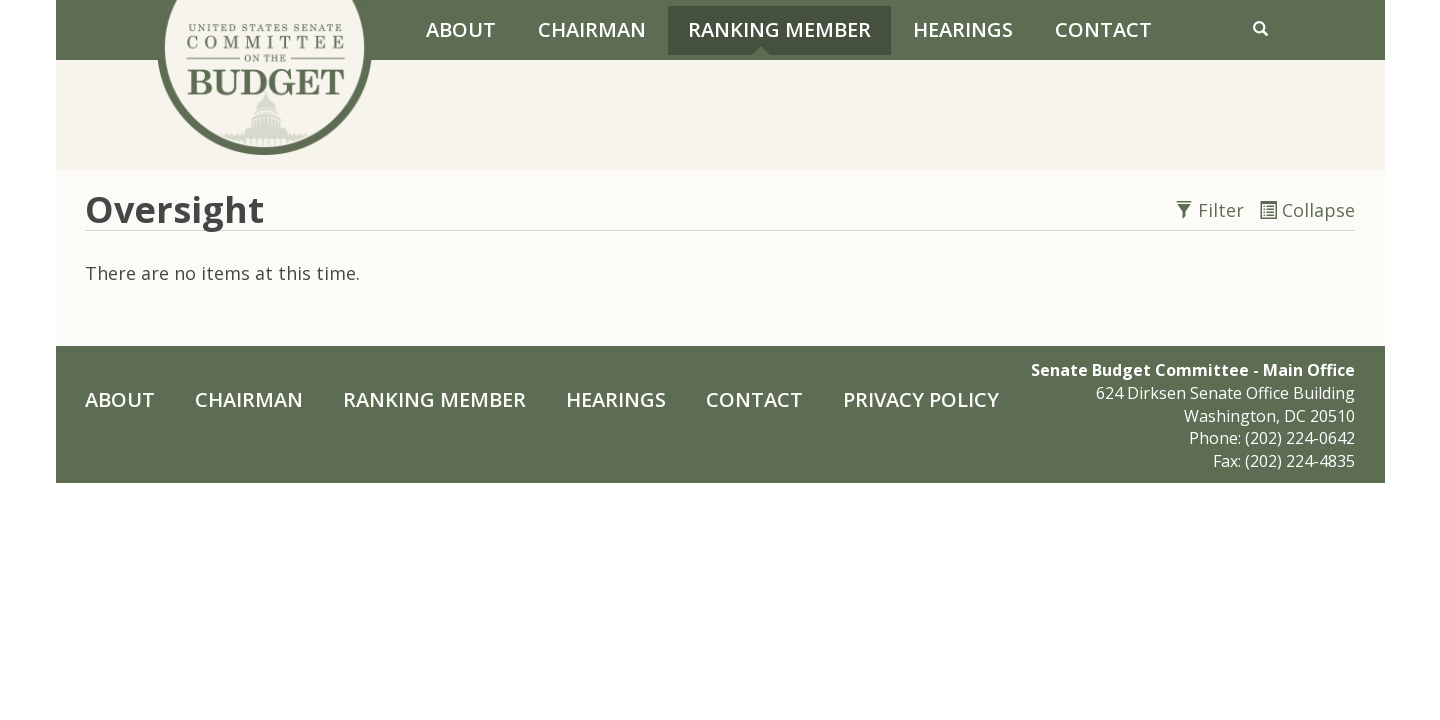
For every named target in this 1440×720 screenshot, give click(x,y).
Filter (1212, 210)
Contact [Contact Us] (1103, 29)
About (461, 29)
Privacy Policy (921, 399)
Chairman (592, 29)
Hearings (963, 29)
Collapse (1307, 210)
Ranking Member (779, 29)
